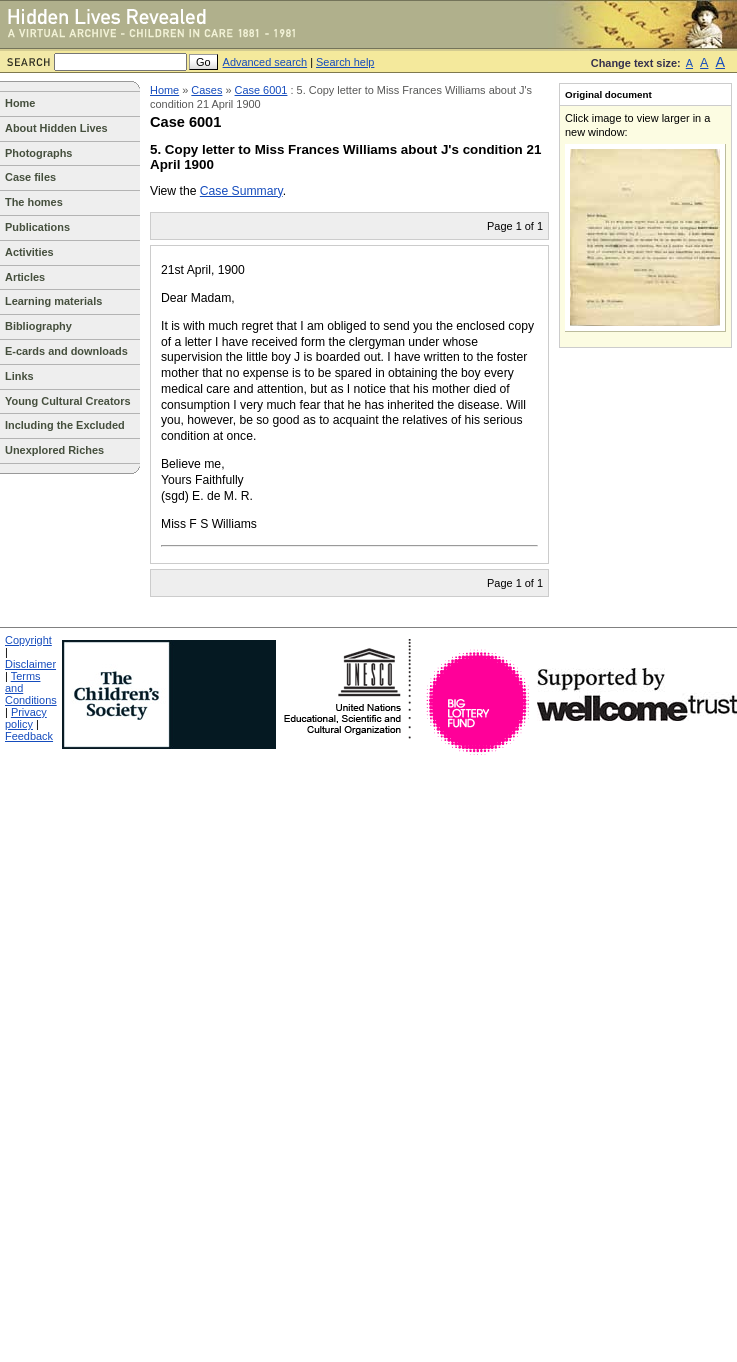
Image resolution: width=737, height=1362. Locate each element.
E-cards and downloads (66, 351)
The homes (34, 202)
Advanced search (265, 62)
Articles (25, 277)
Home (20, 103)
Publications (37, 227)
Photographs (38, 153)
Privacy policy (26, 718)
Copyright (28, 640)
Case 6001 (261, 90)
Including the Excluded (65, 425)
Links (19, 376)
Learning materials (53, 301)
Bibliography (38, 326)
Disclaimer (30, 664)
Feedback (29, 736)
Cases (206, 90)
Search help (345, 62)
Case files (30, 177)
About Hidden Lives (56, 128)
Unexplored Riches (54, 450)
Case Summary (241, 191)
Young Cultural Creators (68, 401)
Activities (29, 252)
